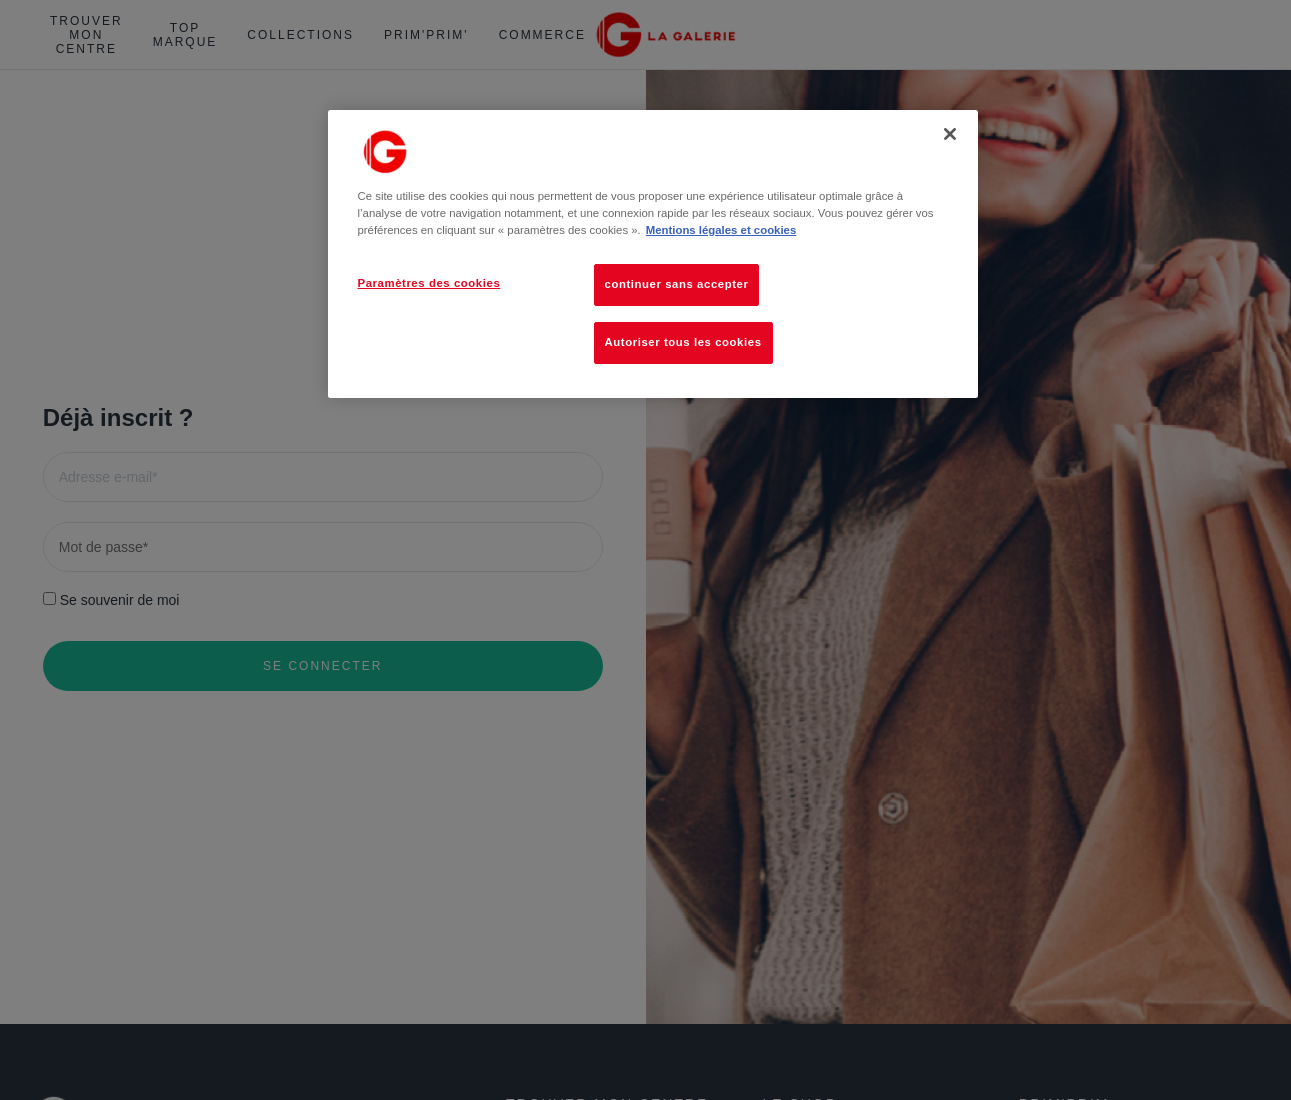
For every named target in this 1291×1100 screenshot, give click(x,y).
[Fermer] (950, 134)
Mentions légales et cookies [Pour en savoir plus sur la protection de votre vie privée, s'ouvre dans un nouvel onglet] (721, 230)
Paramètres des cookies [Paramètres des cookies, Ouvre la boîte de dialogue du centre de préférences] (429, 283)
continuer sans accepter (677, 284)
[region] (653, 254)
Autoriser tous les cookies (683, 342)
